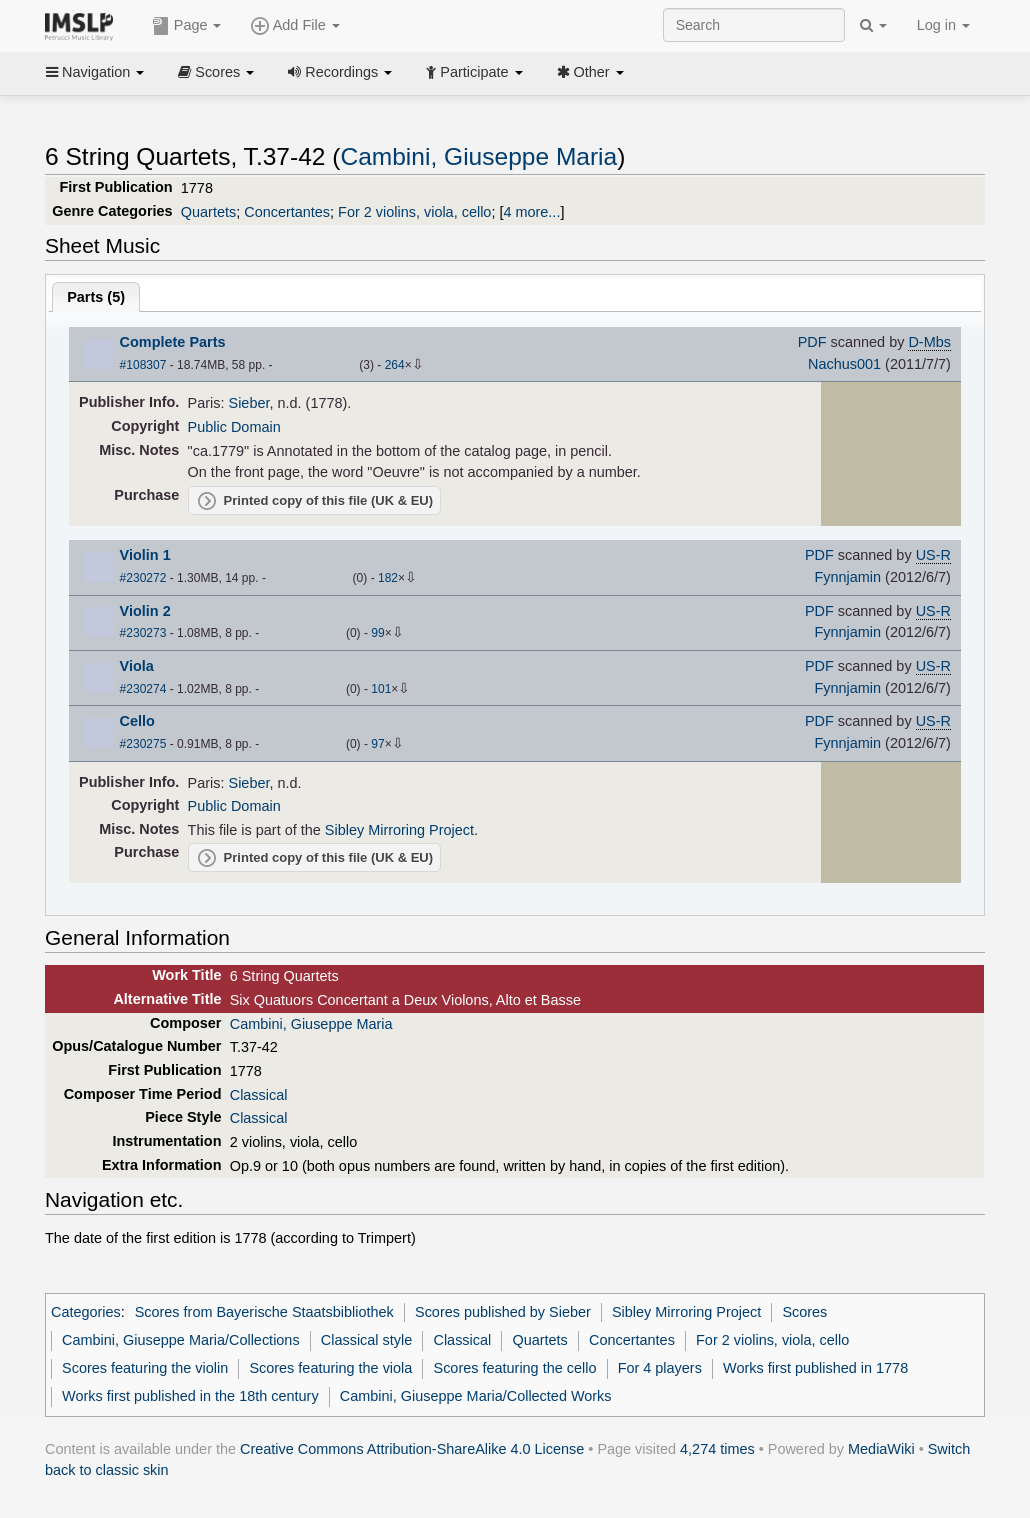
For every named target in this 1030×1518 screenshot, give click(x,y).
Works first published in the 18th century (190, 1396)
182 (388, 578)
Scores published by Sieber (503, 1312)
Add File (295, 26)
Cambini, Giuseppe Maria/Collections (181, 1340)
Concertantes (287, 212)
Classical (259, 1095)
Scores (216, 72)
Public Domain (234, 427)
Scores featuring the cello (515, 1368)
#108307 (143, 365)
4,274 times (717, 1449)
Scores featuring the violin (145, 1368)
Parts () (96, 297)
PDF (812, 342)
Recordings (340, 72)
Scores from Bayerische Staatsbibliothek (264, 1312)
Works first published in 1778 (815, 1368)
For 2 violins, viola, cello (414, 212)
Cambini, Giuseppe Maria (478, 156)
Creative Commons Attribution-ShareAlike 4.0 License (412, 1449)
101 (381, 689)
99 (377, 633)
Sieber (249, 403)
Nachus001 (844, 364)
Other (590, 72)
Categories (86, 1312)
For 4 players (660, 1368)
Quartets (208, 212)
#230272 (143, 578)
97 (377, 744)
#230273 (143, 633)
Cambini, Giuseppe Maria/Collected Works (476, 1396)
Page (187, 26)
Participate (474, 72)
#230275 (143, 744)
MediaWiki (881, 1449)
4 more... (531, 212)
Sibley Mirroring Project (399, 830)
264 (395, 365)
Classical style (366, 1340)
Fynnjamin (847, 577)
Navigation (95, 72)
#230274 (143, 689)
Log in (943, 25)
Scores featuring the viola (330, 1368)
